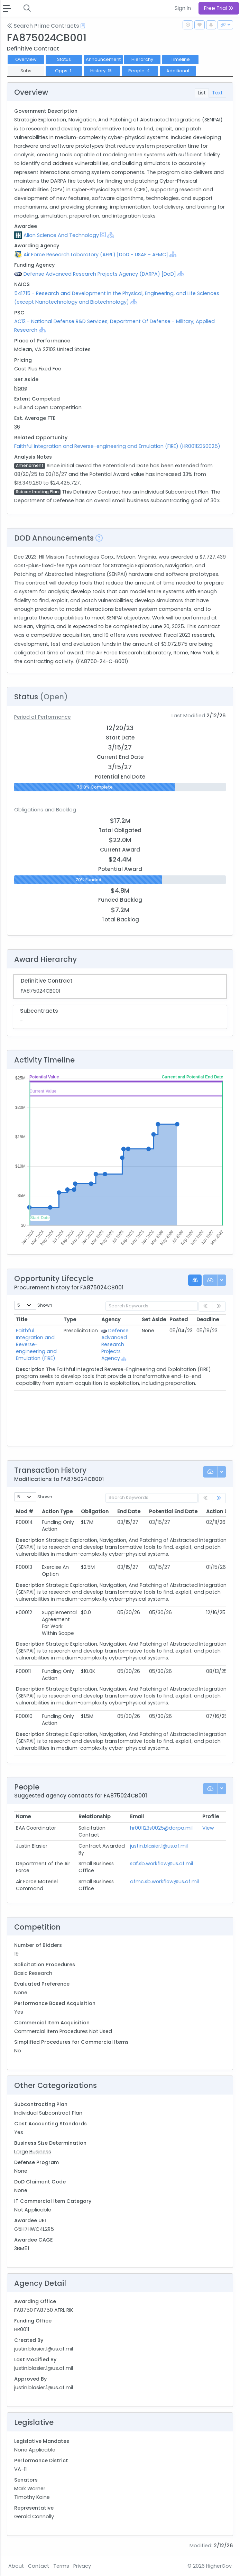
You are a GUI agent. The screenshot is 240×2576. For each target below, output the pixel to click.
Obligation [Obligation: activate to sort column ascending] (95, 1511)
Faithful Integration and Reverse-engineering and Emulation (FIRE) (36, 1344)
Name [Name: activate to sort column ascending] (23, 1816)
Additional (177, 71)
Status (64, 59)
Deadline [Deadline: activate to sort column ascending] (207, 1319)
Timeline (180, 59)
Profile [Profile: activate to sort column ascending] (210, 1816)
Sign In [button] (183, 8)
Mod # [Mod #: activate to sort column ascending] (24, 1511)
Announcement (103, 59)
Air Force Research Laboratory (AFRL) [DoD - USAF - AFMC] (96, 254)
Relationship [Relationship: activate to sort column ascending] (95, 1816)
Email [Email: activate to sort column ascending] (137, 1816)
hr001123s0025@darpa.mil (161, 1827)
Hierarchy (142, 59)
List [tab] (202, 92)
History (101, 71)
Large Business (32, 2151)
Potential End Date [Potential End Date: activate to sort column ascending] (173, 1511)
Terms (61, 2566)
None (20, 388)
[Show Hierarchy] (110, 235)
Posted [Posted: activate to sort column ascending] (178, 1319)
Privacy (82, 2566)
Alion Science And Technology (61, 235)
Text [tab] (217, 92)
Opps (64, 71)
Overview (26, 59)
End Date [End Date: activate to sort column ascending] (128, 1511)
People (139, 71)
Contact (38, 2566)
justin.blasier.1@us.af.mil (159, 1845)
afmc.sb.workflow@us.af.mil (164, 1881)
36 (17, 426)
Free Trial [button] (218, 8)
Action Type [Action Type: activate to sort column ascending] (57, 1511)
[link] (219, 1498)
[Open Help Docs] (83, 25)
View (208, 1827)
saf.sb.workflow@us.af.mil (161, 1863)
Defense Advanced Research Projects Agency (115, 1344)
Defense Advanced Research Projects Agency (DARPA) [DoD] (100, 273)
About (16, 2566)
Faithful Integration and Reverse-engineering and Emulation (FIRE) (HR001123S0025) (117, 446)
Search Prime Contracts (43, 25)
